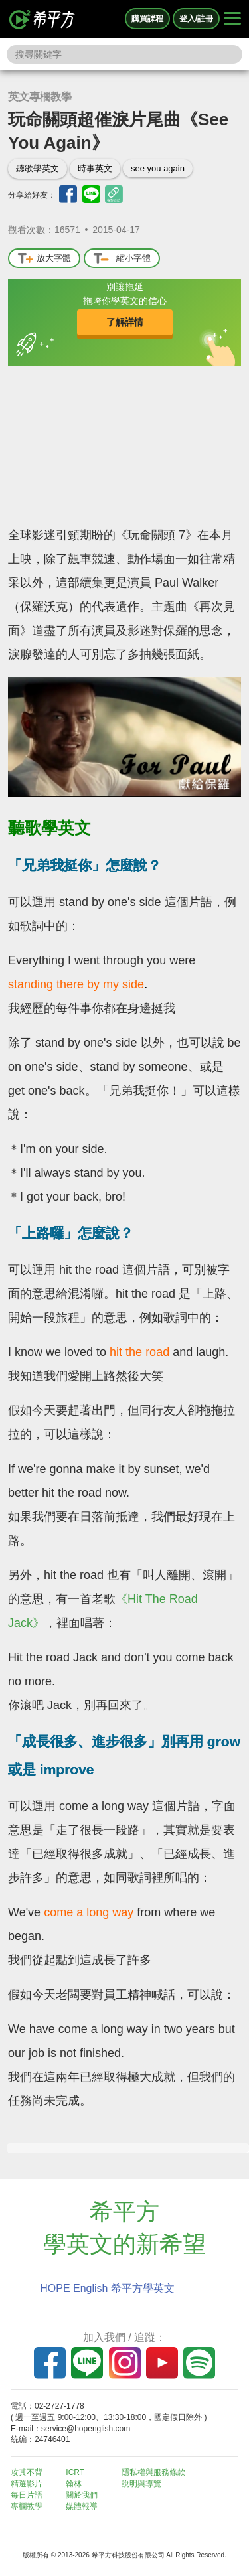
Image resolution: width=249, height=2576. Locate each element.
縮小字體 (122, 258)
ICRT (75, 2472)
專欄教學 (26, 2506)
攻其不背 (26, 2472)
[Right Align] (232, 19)
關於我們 (82, 2495)
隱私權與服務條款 (153, 2472)
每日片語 (26, 2495)
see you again (158, 168)
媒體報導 (82, 2506)
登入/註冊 (196, 18)
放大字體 (44, 258)
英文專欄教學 (40, 96)
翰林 (74, 2483)
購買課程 (147, 18)
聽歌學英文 (37, 168)
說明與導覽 (141, 2483)
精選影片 (26, 2483)
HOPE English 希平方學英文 (107, 2288)
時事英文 (95, 168)
